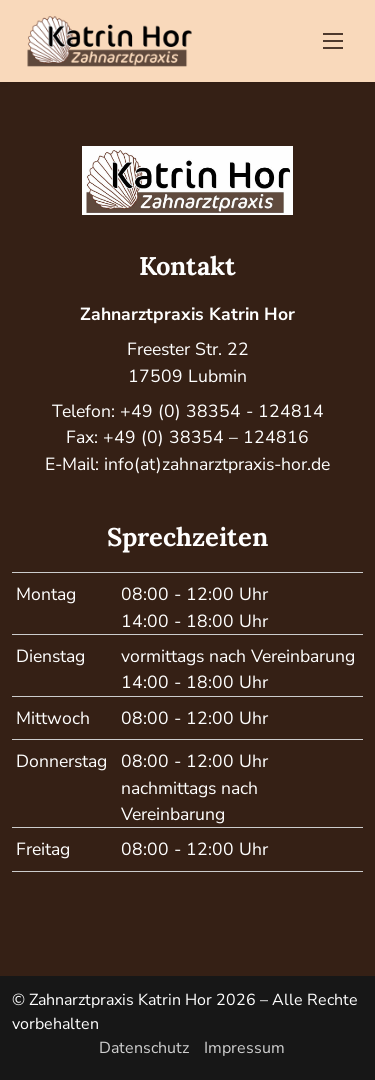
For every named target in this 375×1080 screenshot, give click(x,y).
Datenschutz (144, 1048)
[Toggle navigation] (333, 41)
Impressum (244, 1048)
